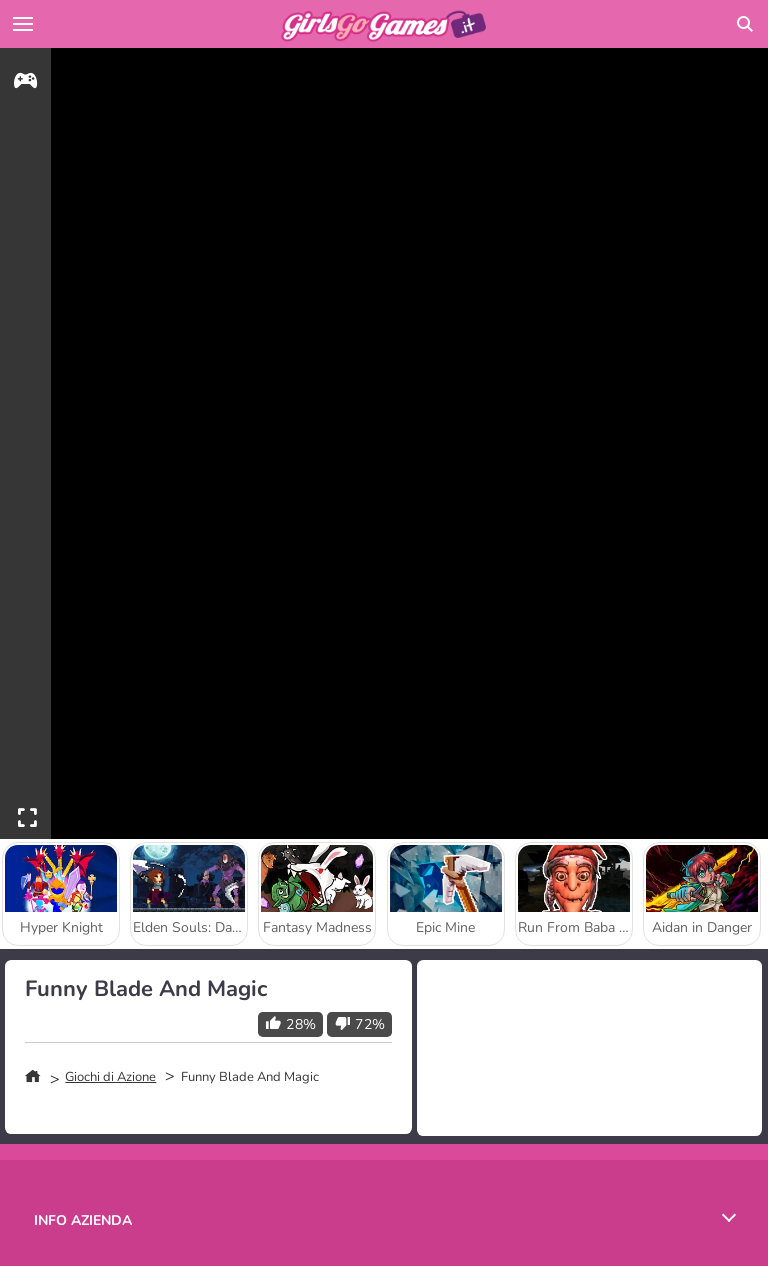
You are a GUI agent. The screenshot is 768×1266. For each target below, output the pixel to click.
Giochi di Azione (110, 1077)
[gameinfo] (25, 83)
